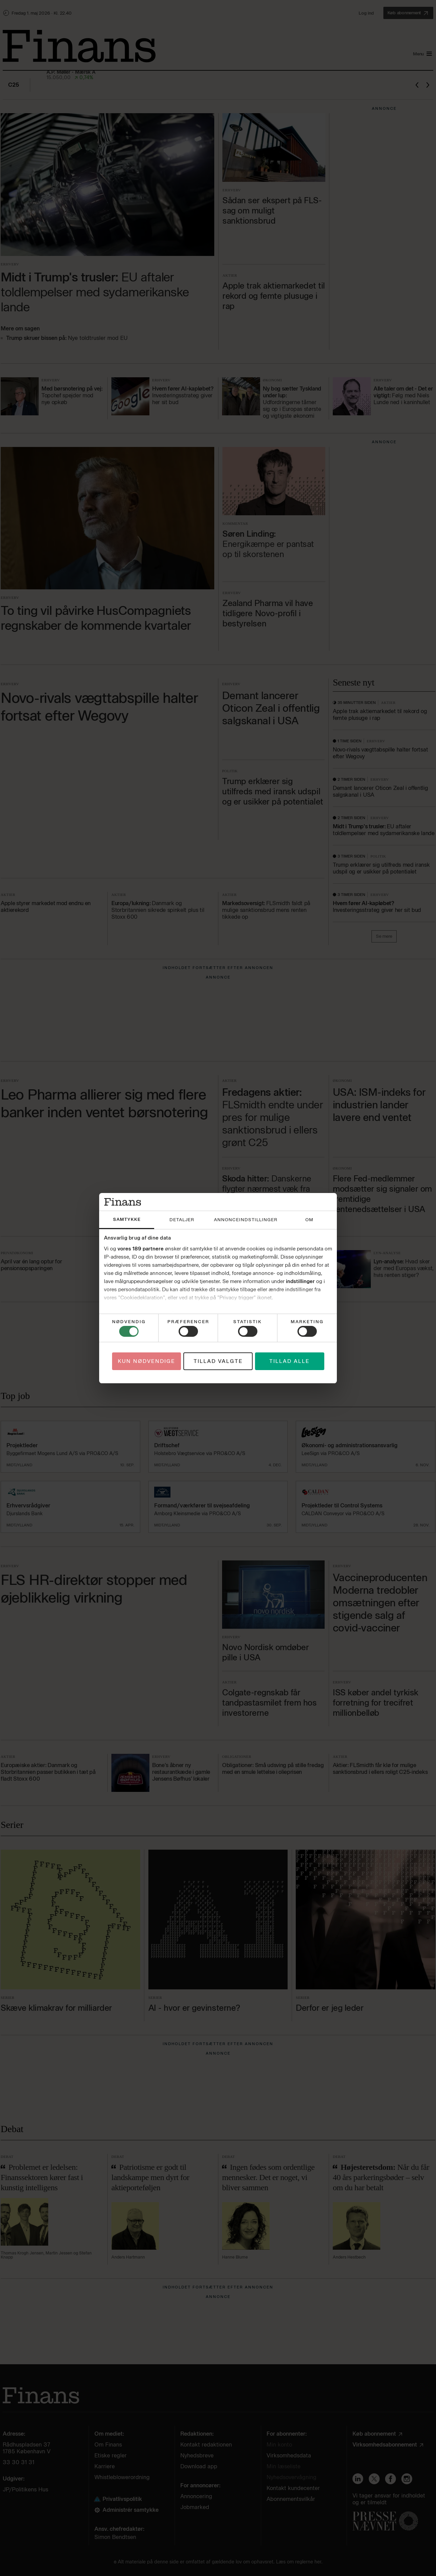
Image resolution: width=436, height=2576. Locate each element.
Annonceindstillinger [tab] (245, 1219)
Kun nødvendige (146, 1361)
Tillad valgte (218, 1361)
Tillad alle (289, 1361)
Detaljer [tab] (181, 1219)
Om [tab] (309, 1219)
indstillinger (300, 1281)
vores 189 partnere (140, 1249)
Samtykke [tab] (127, 1219)
